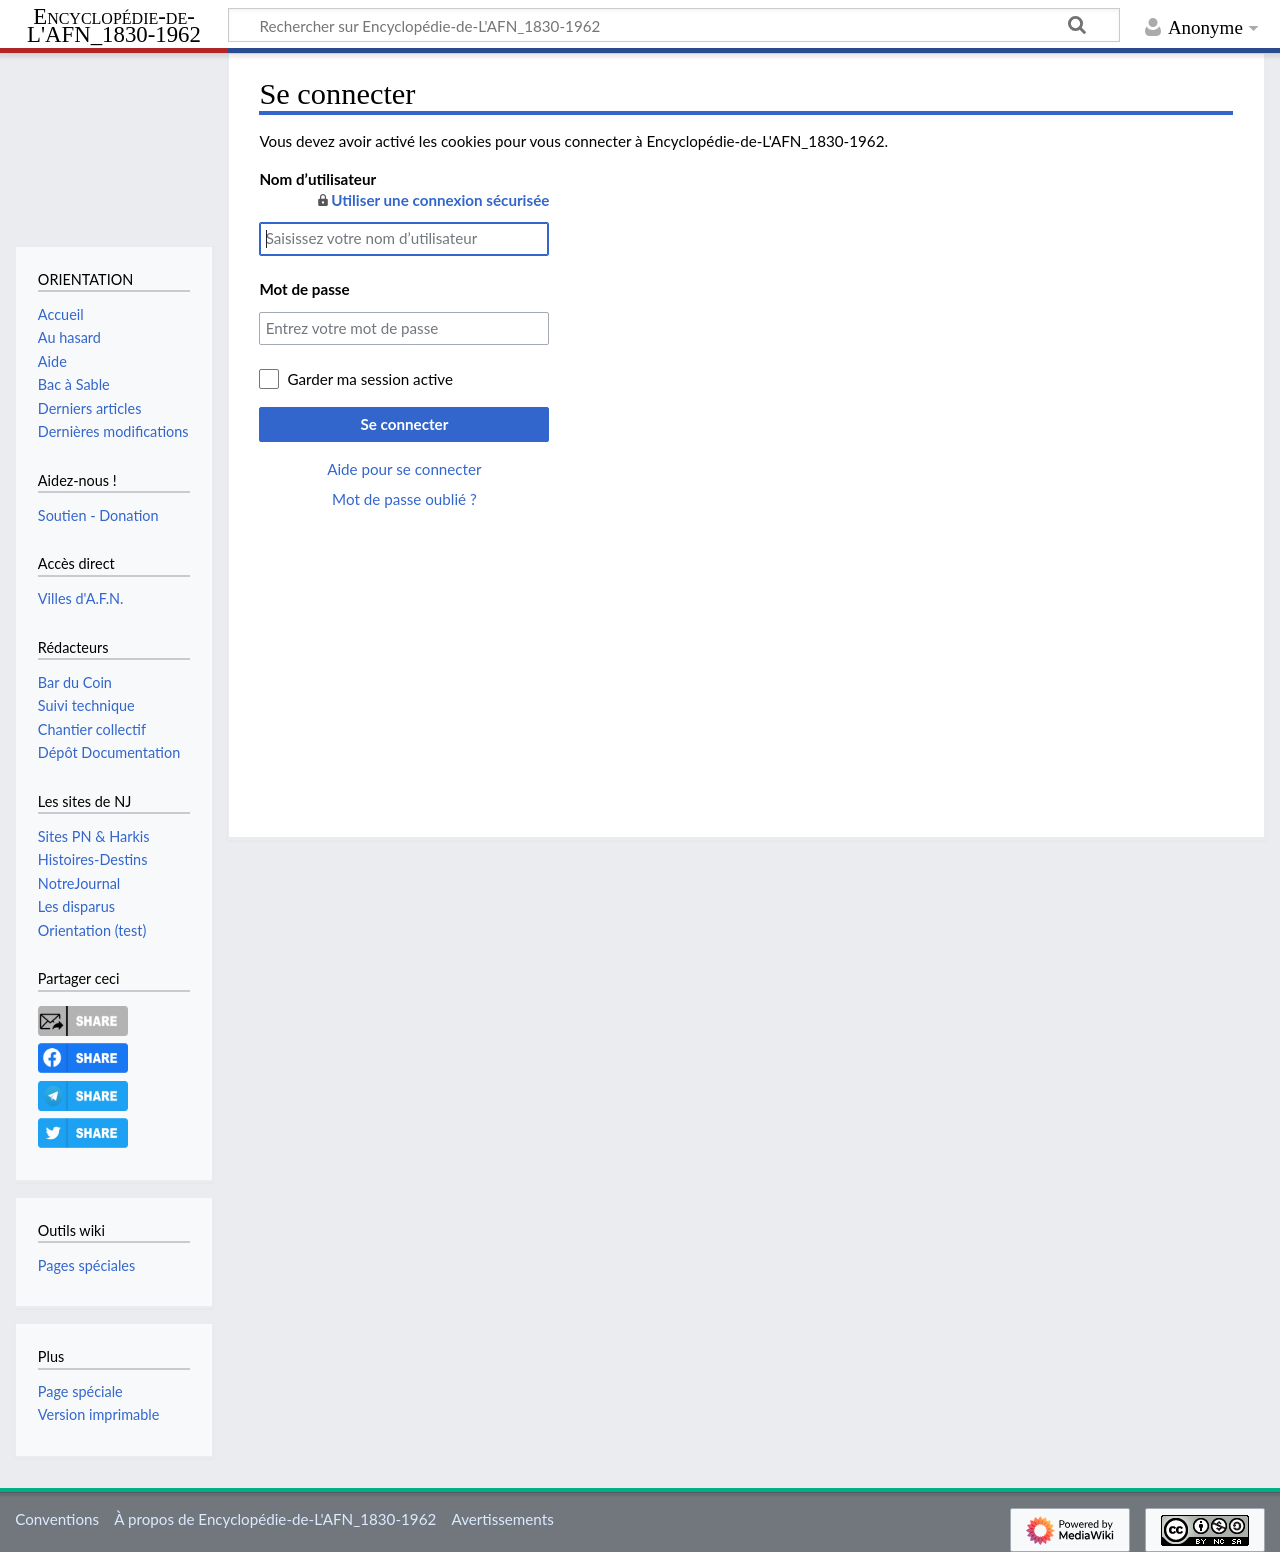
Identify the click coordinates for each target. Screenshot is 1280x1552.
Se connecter (404, 424)
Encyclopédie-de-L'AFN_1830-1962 (114, 26)
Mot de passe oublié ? (404, 499)
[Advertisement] (746, 651)
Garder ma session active (370, 379)
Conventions (57, 1519)
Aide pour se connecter (404, 469)
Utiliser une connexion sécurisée (432, 200)
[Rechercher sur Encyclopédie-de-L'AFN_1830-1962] (674, 25)
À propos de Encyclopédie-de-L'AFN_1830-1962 (275, 1519)
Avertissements (502, 1519)
